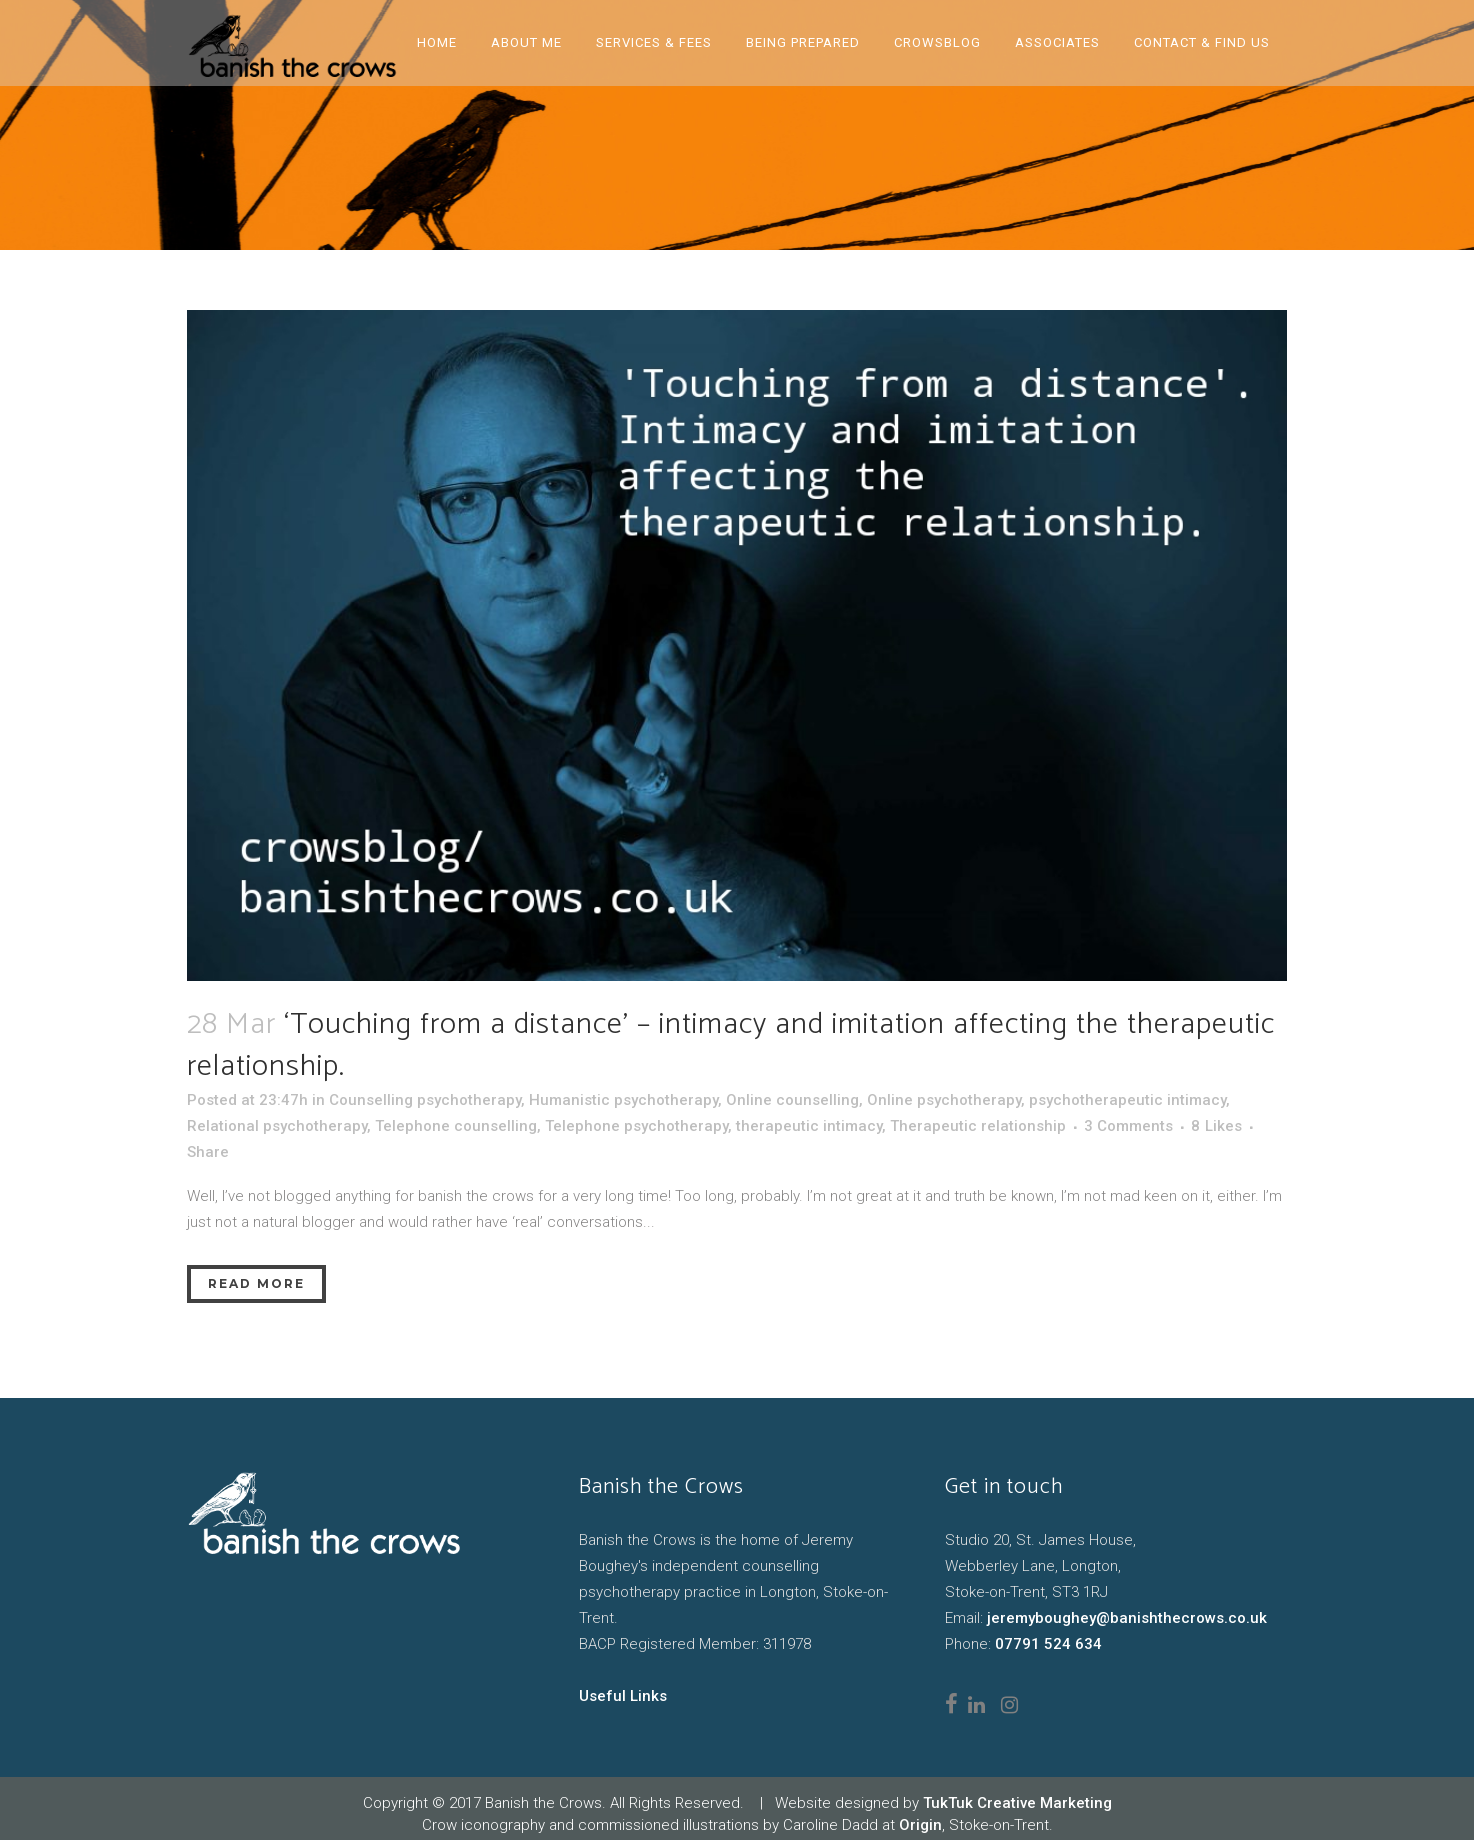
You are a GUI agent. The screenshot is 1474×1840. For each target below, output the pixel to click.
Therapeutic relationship (978, 1126)
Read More (256, 1283)
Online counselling (792, 1100)
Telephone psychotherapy (636, 1126)
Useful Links (623, 1696)
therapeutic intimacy (809, 1126)
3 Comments (1128, 1126)
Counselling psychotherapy (425, 1100)
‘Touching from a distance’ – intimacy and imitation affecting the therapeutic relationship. (731, 1045)
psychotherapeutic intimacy (1127, 1100)
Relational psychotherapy (277, 1126)
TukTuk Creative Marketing (1017, 1803)
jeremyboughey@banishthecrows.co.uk (1127, 1618)
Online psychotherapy (944, 1100)
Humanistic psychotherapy (623, 1100)
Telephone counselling (456, 1126)
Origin (920, 1825)
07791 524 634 (1048, 1644)
